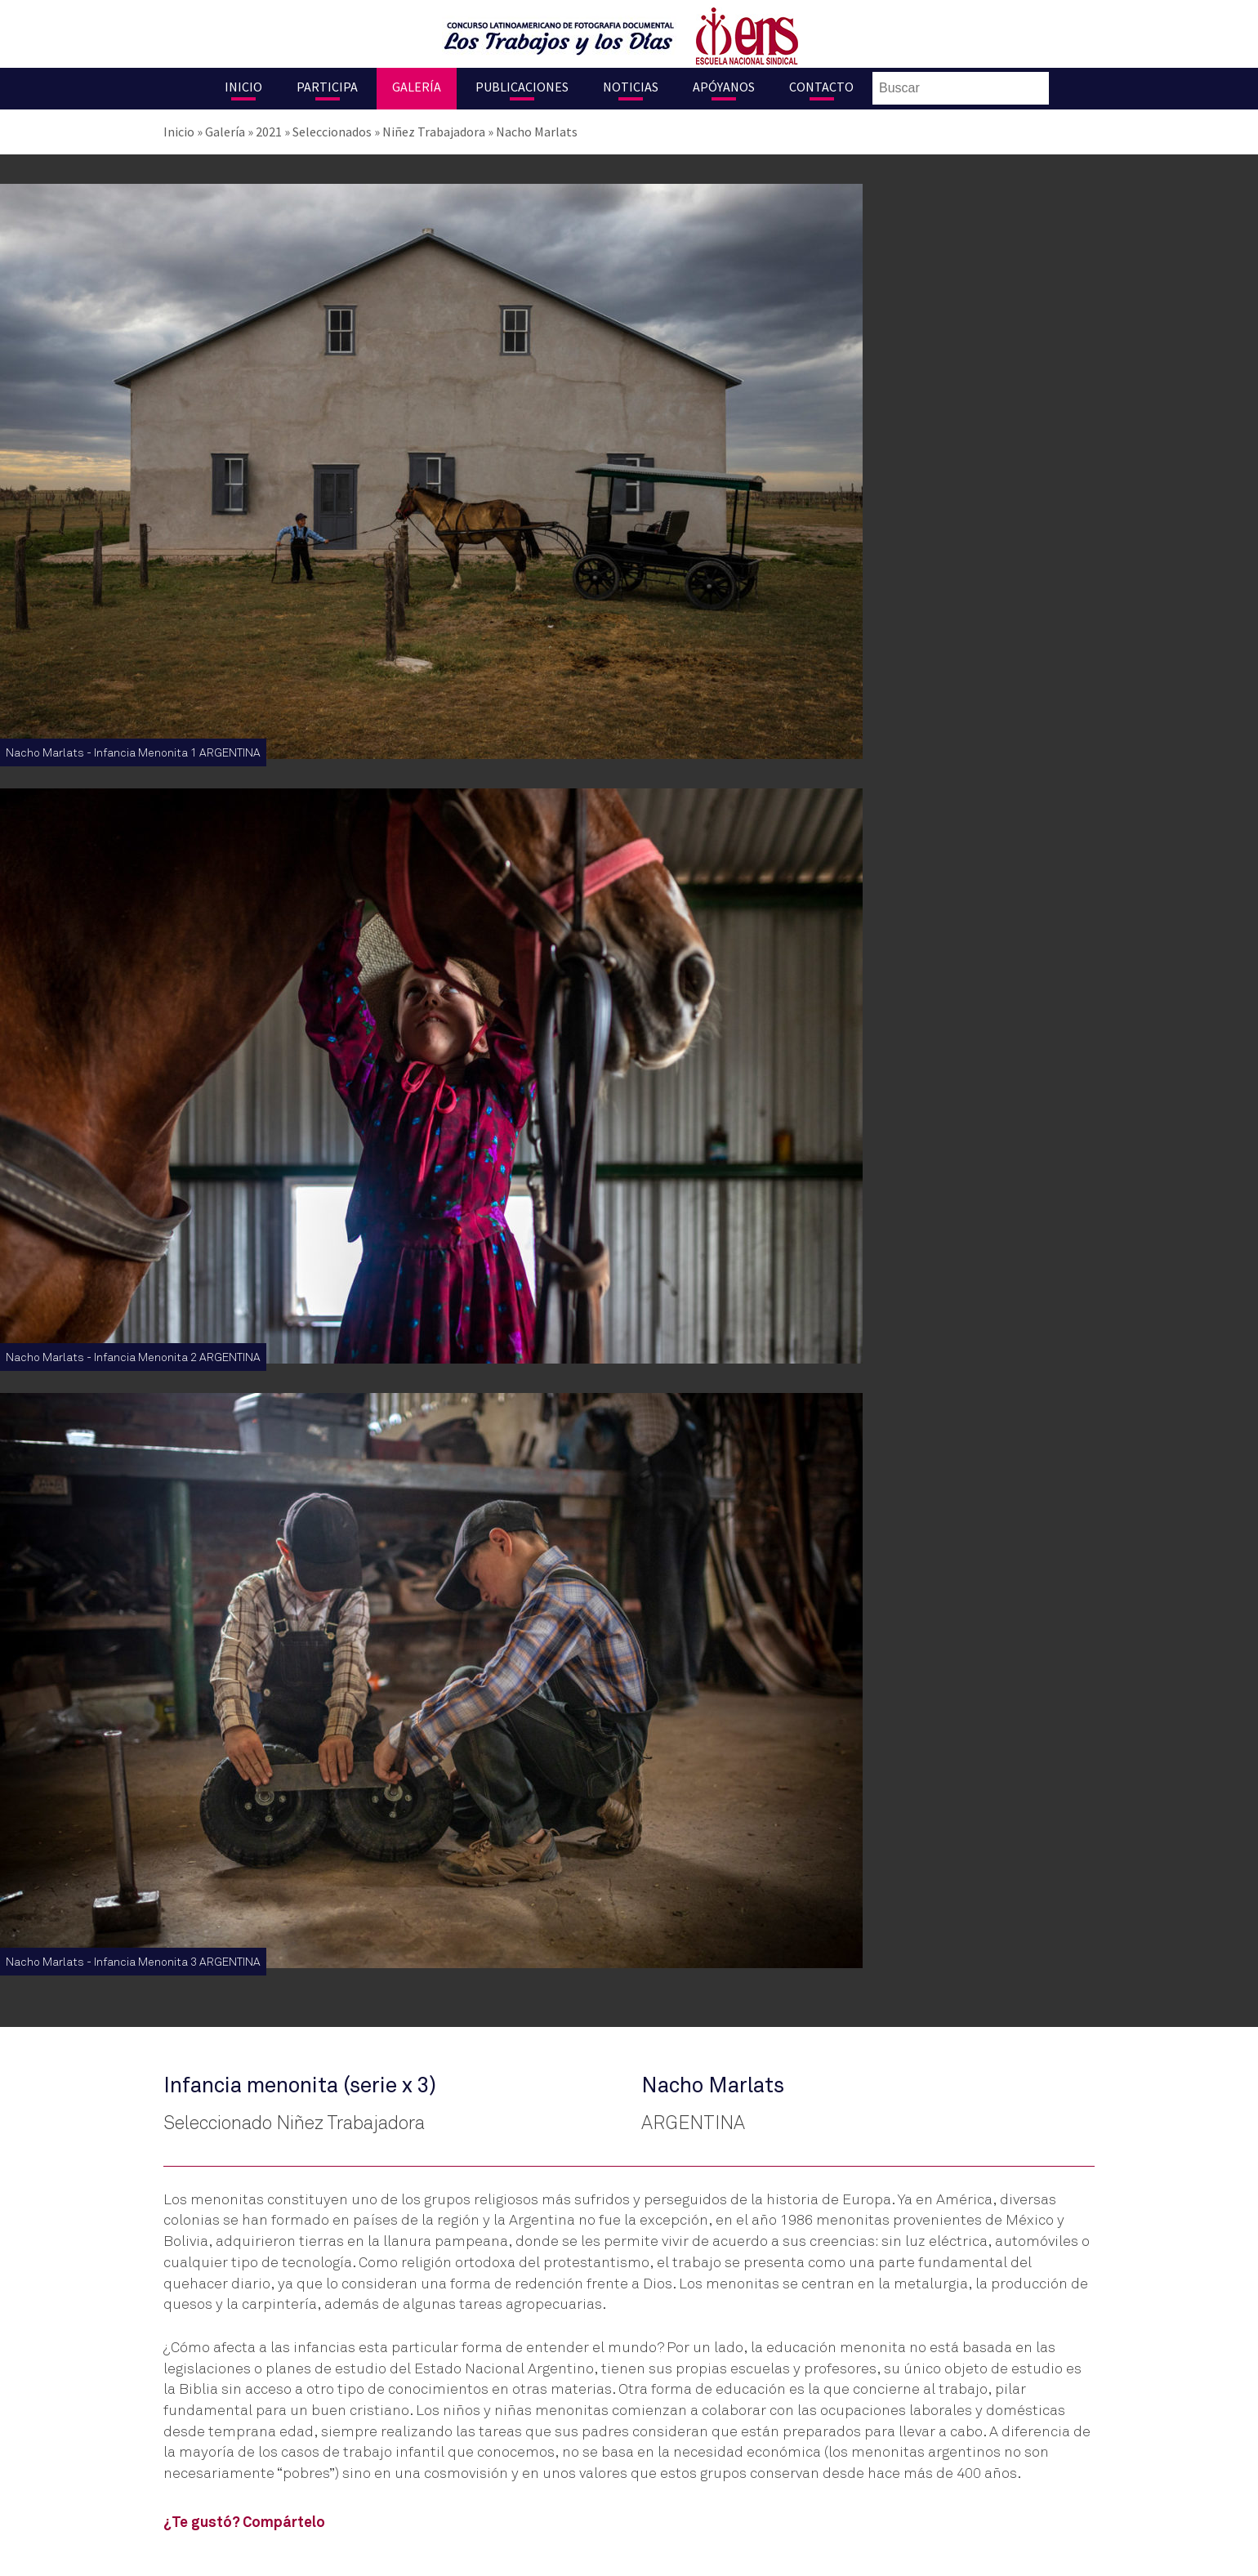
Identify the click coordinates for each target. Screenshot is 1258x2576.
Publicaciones (522, 86)
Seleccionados (332, 131)
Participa (327, 86)
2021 (269, 131)
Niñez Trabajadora (433, 131)
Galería (416, 86)
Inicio (243, 86)
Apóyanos (724, 86)
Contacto (821, 86)
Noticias (630, 86)
